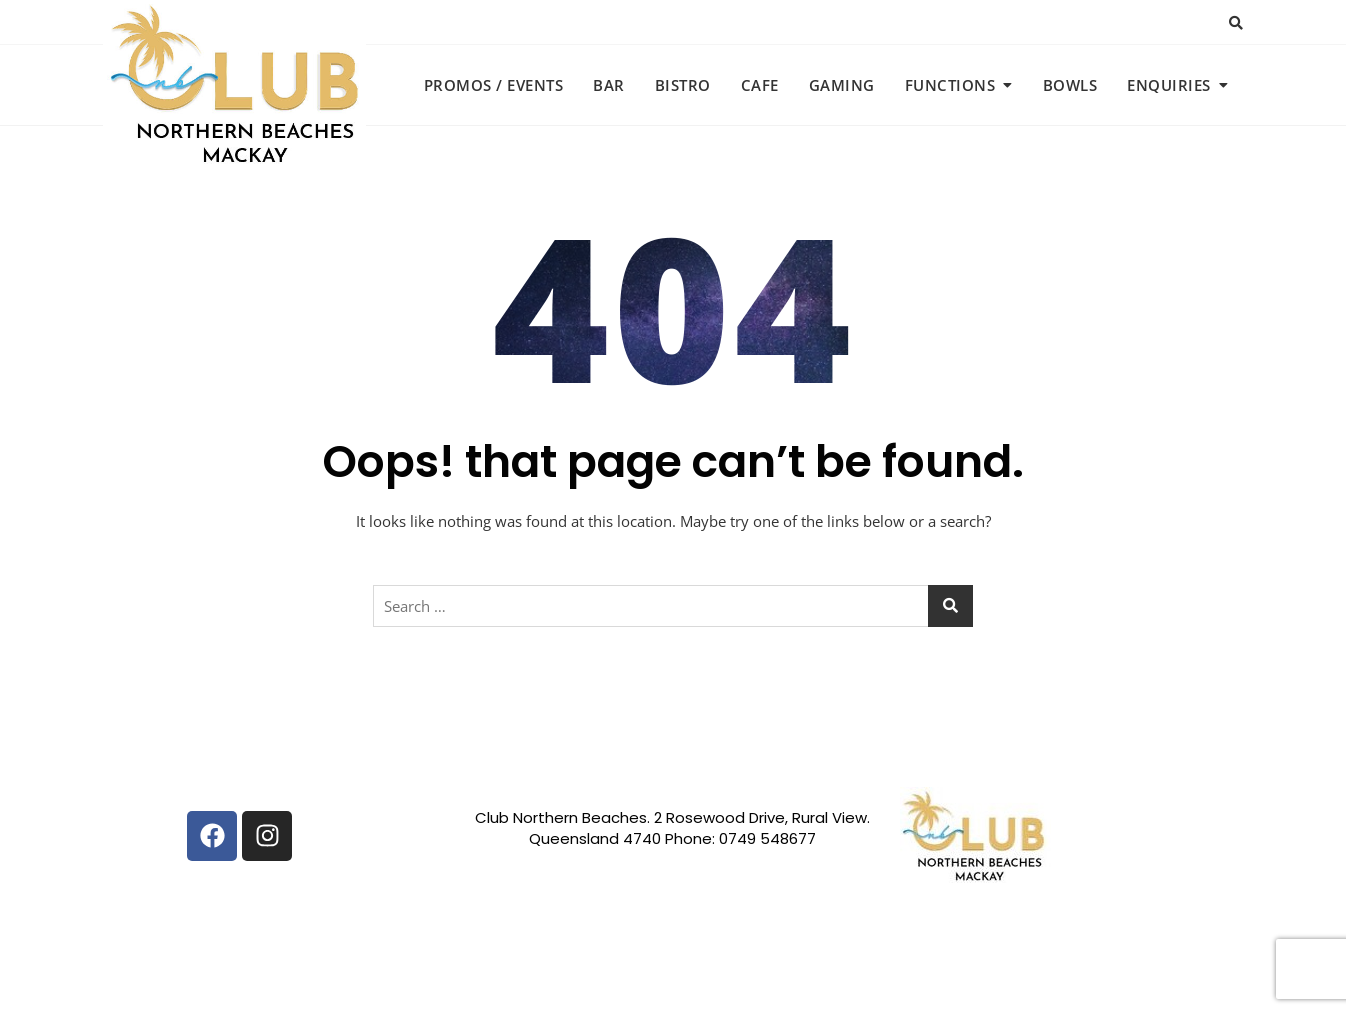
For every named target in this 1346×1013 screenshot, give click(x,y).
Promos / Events (494, 85)
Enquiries (1169, 85)
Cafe (760, 85)
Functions (950, 85)
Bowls (1070, 85)
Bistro (683, 85)
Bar (609, 85)
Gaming (842, 85)
